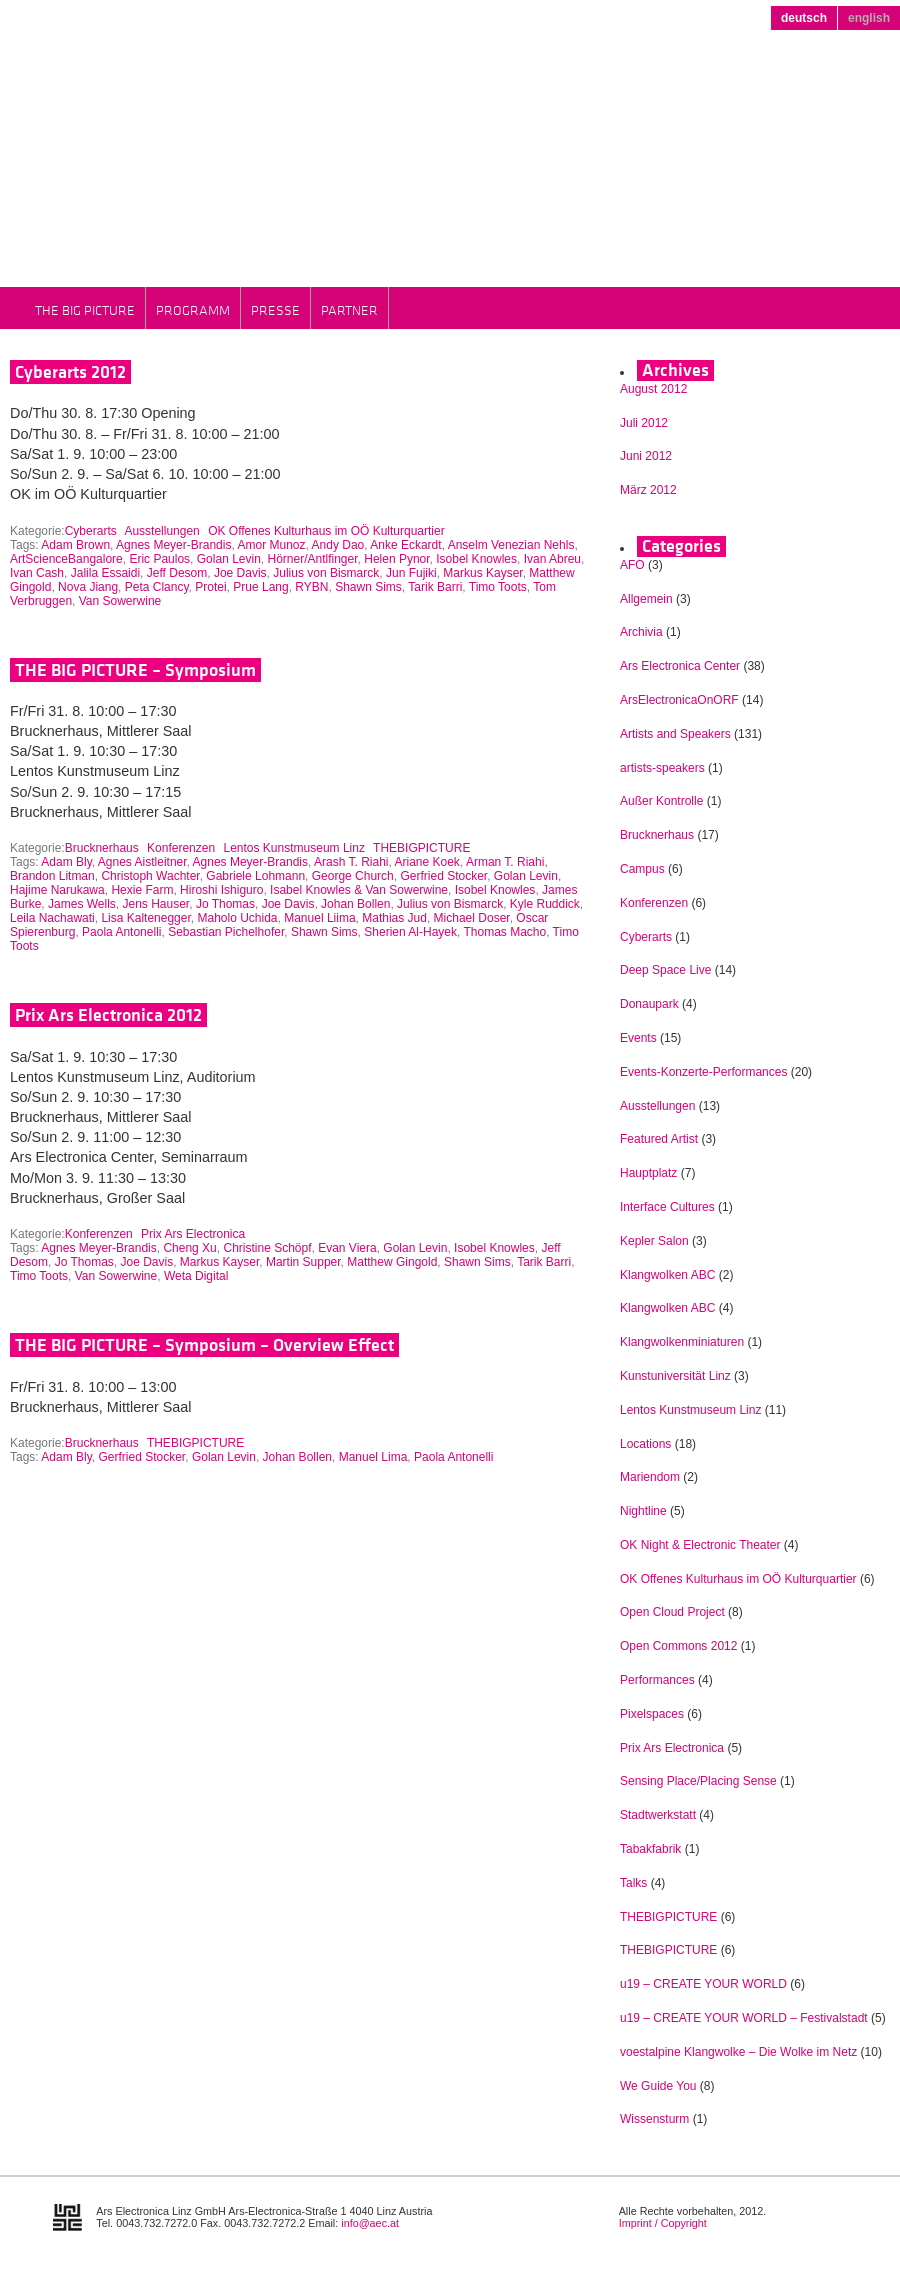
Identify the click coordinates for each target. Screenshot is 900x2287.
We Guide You (658, 2086)
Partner (349, 310)
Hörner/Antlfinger (313, 559)
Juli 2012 (644, 423)
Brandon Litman (52, 876)
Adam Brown (75, 545)
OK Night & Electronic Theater (700, 1545)
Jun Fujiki (411, 573)
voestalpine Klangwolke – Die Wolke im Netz (738, 2052)
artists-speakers (662, 768)
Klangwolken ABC (667, 1275)
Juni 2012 (646, 456)
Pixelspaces (652, 1714)
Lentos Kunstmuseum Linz (294, 848)
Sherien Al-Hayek (410, 932)
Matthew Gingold (392, 1262)
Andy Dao (338, 545)
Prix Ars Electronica (193, 1234)
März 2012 (648, 490)
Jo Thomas (225, 904)
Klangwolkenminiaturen (682, 1342)
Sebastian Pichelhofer (226, 932)
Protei (210, 587)
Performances (657, 1680)
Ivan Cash (37, 573)
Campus (642, 869)
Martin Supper (303, 1262)
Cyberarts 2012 (70, 372)
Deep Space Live (665, 970)
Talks (633, 1883)
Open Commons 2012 (678, 1646)
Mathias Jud (394, 918)
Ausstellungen (161, 531)
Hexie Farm (142, 890)
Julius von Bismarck (326, 573)
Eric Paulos (159, 559)
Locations (645, 1444)
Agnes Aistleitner (142, 862)
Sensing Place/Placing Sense (698, 1781)
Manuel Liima (319, 918)
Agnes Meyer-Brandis (173, 545)
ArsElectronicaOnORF (679, 700)
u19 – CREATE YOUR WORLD (703, 1984)
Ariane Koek (427, 862)
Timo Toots (498, 587)
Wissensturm (654, 2119)
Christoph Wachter (150, 876)
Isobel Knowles (476, 559)
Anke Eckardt (405, 545)
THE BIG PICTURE (85, 310)
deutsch (804, 18)
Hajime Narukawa (57, 890)
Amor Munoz (271, 545)
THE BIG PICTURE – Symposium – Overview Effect (204, 1345)
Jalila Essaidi (105, 573)
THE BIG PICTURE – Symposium (135, 670)
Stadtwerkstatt (658, 1815)
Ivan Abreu (552, 559)
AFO (632, 565)
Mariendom (650, 1477)
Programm (193, 310)
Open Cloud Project (672, 1612)
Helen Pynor (396, 559)
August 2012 (653, 389)
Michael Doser (472, 918)
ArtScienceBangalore (66, 559)
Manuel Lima (373, 1457)
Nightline (643, 1511)
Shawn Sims (368, 587)
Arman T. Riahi (505, 862)
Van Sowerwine (120, 601)
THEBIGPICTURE (421, 848)
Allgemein (646, 599)
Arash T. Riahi (351, 862)
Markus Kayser (482, 573)
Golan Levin (229, 559)
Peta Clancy (157, 587)
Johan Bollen (355, 904)
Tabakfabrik (650, 1849)
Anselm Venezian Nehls (511, 545)
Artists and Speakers (675, 734)
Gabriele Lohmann (255, 876)
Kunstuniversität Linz (675, 1376)
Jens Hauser (156, 904)
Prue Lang (260, 587)
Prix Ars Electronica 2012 (108, 1015)
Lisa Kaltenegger (145, 918)
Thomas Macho (504, 932)
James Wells (82, 904)
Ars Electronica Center (680, 666)
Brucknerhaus (102, 848)
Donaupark (649, 1004)
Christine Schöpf (267, 1248)
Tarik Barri (435, 587)
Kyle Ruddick (545, 904)
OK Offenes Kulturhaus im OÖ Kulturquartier (326, 531)
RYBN (311, 587)
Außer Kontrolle (661, 801)
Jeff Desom (177, 573)
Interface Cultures (667, 1207)
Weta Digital (196, 1276)
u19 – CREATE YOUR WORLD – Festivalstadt (744, 2018)
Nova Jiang (88, 587)
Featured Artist (659, 1139)
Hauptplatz (648, 1173)
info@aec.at (370, 2223)
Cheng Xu (189, 1248)
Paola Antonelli (121, 932)
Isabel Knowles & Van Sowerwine (359, 890)
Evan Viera (347, 1248)
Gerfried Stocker (443, 876)
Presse (275, 310)
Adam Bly (66, 862)
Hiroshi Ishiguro (221, 890)
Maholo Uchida (237, 918)
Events (638, 1038)
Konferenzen (181, 848)
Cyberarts (91, 531)
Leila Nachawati (52, 918)
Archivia (641, 632)
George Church (353, 876)
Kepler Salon (654, 1241)
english (869, 18)
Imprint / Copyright (663, 2223)
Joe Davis (240, 573)
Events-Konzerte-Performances (703, 1072)
